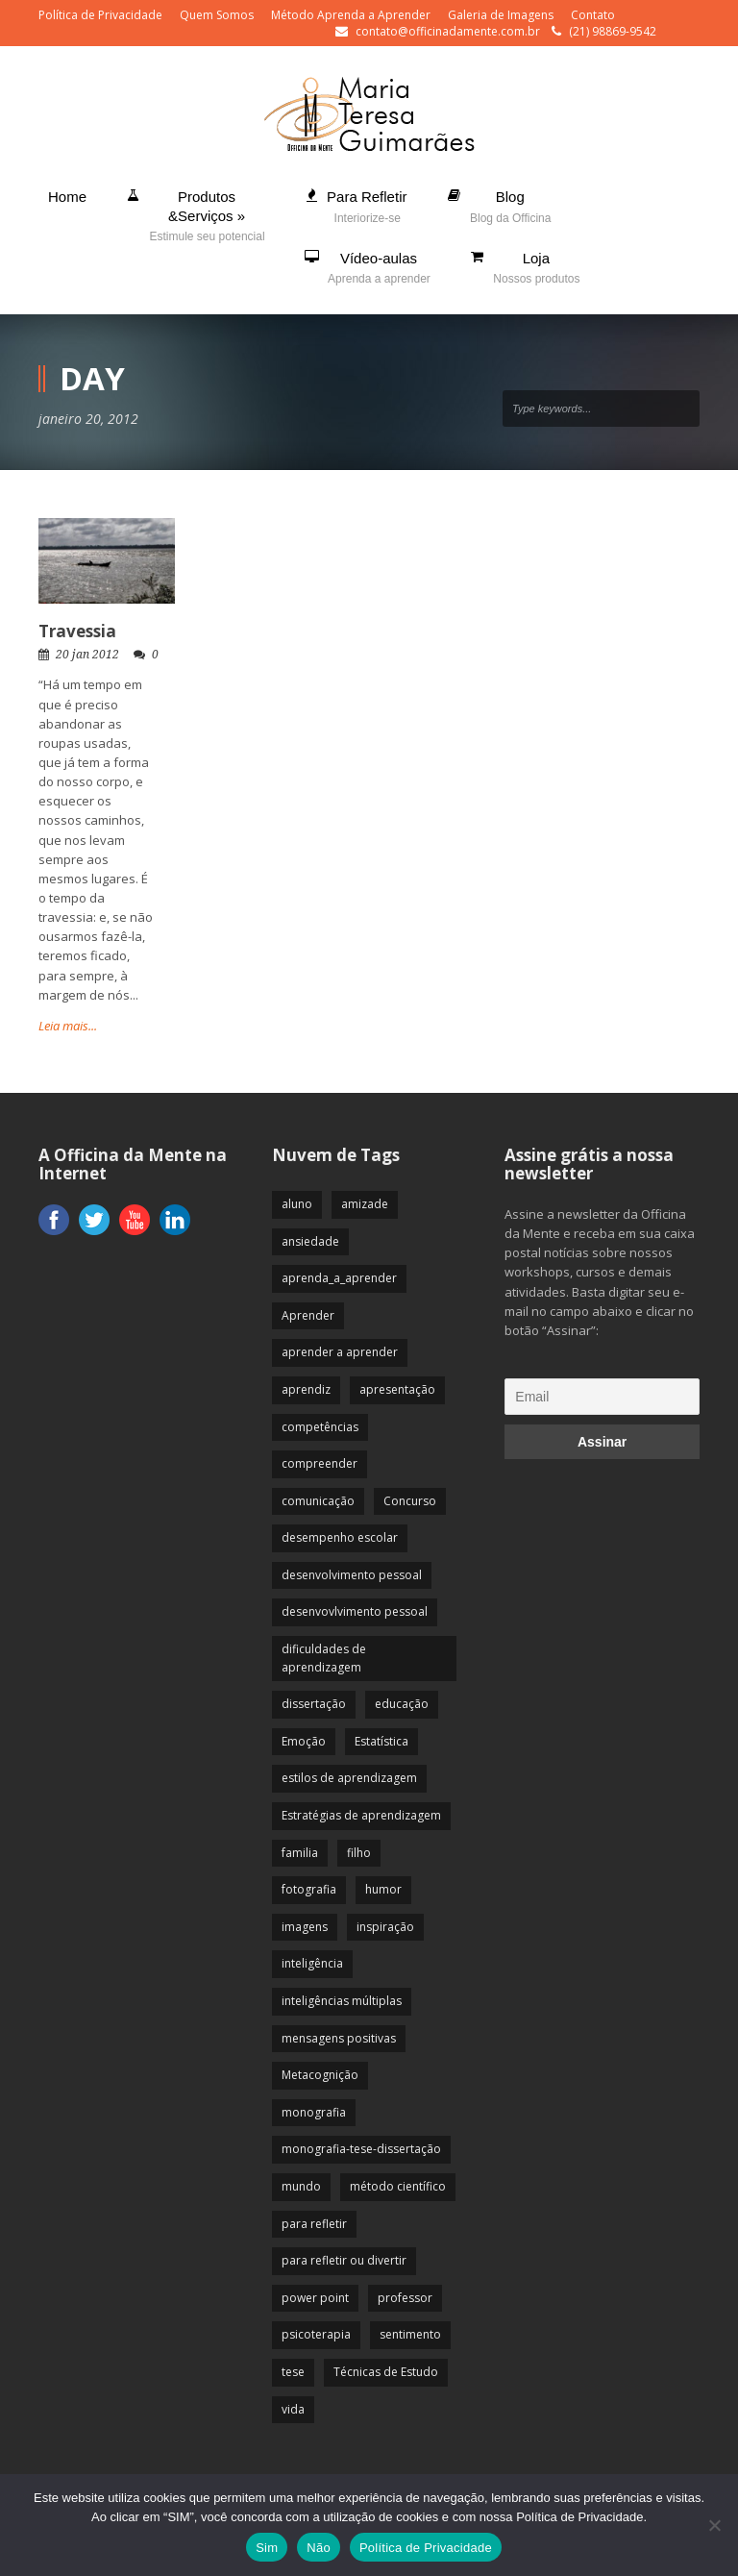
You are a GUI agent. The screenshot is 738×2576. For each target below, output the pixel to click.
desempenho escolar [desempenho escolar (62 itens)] (340, 1537)
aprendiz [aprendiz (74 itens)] (306, 1389)
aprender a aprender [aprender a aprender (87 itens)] (340, 1352)
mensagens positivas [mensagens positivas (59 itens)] (339, 2038)
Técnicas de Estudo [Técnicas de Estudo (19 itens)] (385, 2372)
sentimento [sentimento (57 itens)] (410, 2334)
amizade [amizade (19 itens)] (364, 1204)
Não (319, 2547)
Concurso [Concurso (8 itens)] (409, 1501)
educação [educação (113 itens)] (402, 1704)
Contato (593, 15)
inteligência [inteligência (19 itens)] (312, 1963)
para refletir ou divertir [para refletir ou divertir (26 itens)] (344, 2260)
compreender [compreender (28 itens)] (319, 1463)
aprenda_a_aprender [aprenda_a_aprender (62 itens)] (339, 1278)
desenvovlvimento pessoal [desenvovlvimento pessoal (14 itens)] (355, 1611)
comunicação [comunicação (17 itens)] (318, 1501)
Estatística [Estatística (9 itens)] (381, 1741)
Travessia (77, 631)
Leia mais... (67, 1025)
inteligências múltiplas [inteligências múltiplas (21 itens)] (342, 2001)
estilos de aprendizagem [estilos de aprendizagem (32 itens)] (349, 1778)
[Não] (714, 2525)
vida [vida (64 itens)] (293, 2409)
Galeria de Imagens (501, 15)
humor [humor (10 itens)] (383, 1889)
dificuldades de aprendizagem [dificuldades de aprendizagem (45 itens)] (324, 1658)
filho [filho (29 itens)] (359, 1853)
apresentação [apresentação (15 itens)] (397, 1389)
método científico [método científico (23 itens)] (398, 2186)
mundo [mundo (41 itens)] (301, 2186)
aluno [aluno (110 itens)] (297, 1204)
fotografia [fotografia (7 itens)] (309, 1889)
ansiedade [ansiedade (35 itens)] (310, 1241)
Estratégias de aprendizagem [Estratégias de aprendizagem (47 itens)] (361, 1815)
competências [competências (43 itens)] (320, 1427)
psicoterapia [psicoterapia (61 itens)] (316, 2334)
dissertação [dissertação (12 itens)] (314, 1704)
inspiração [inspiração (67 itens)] (385, 1927)
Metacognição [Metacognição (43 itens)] (320, 2075)
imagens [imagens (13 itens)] (305, 1927)
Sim (267, 2547)
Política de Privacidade (100, 15)
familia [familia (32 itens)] (300, 1853)
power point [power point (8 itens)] (315, 2298)
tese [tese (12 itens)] (293, 2372)
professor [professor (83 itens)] (405, 2298)
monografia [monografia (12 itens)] (314, 2112)
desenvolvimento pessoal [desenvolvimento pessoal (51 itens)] (352, 1575)
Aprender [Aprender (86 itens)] (308, 1315)
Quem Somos (217, 15)
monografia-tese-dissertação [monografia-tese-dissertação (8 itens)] (361, 2149)
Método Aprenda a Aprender (350, 15)
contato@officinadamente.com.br (448, 31)
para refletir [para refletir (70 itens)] (314, 2224)
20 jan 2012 (87, 654)
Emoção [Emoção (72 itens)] (304, 1741)
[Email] (602, 1396)
